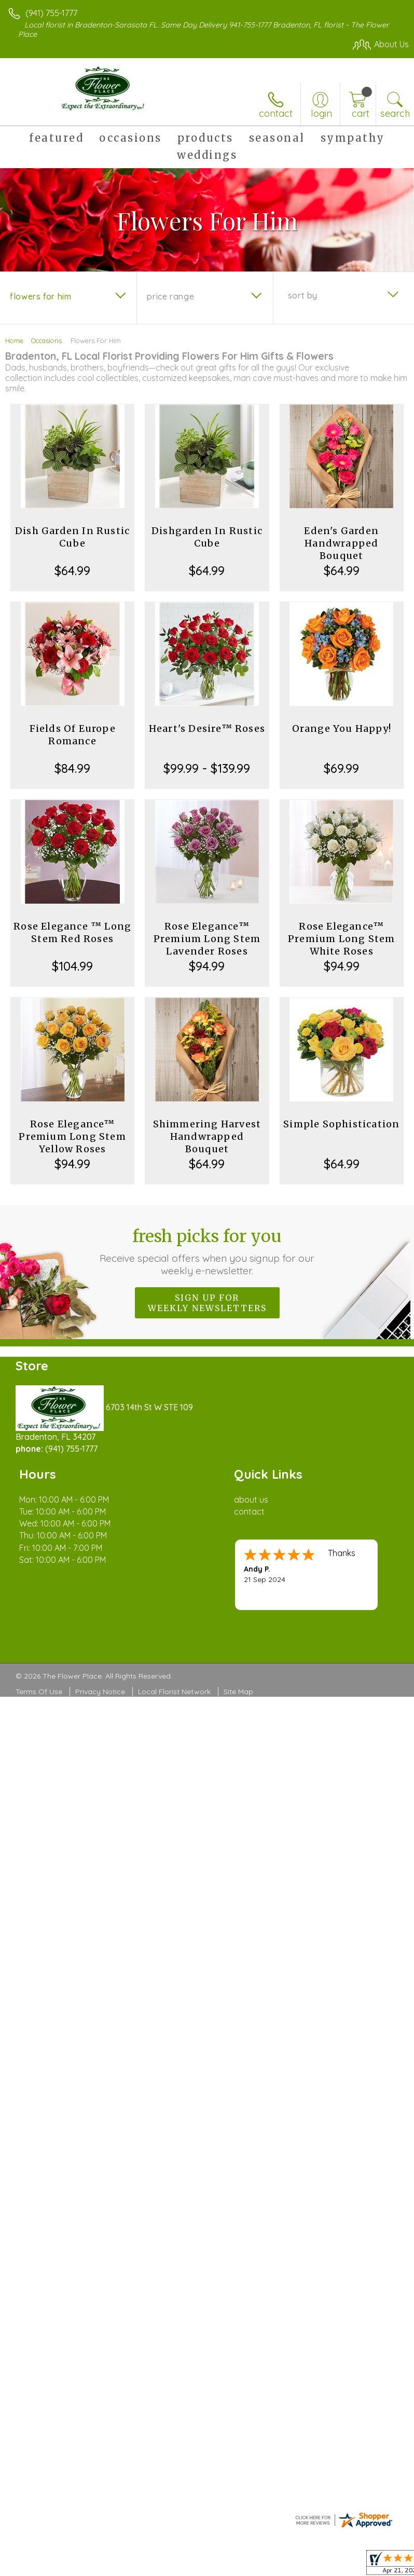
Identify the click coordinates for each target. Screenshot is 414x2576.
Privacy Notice (100, 1691)
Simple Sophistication (341, 1124)
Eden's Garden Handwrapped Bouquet (341, 543)
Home (14, 340)
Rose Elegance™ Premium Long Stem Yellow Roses (72, 1136)
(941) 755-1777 (51, 13)
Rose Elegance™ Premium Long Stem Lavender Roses (207, 938)
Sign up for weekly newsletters (207, 1302)
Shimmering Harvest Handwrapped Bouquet (207, 1136)
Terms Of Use (39, 1691)
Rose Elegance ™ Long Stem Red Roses (72, 932)
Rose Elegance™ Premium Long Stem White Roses (341, 938)
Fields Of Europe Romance (73, 735)
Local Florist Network (174, 1691)
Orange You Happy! (341, 728)
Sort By (303, 295)
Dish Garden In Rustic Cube (72, 537)
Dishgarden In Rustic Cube (207, 537)
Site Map (238, 1691)
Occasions (46, 340)
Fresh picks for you (207, 1251)
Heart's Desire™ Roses (207, 728)
